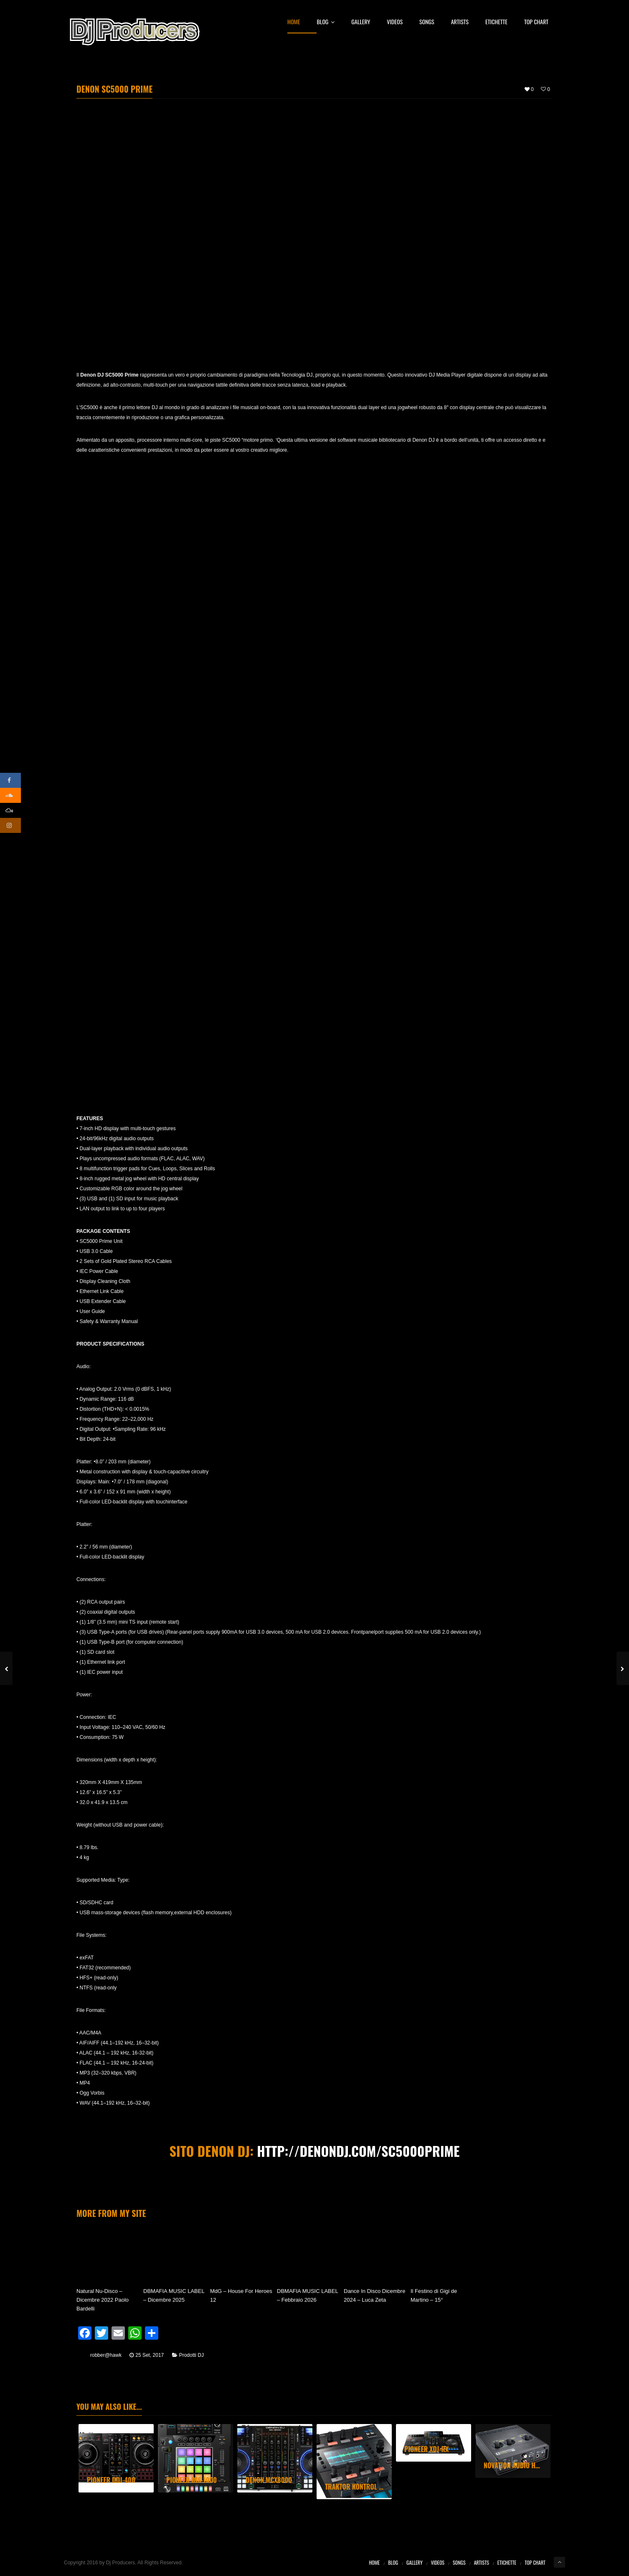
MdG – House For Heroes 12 (241, 2295)
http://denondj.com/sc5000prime (358, 2151)
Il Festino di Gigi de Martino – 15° (434, 2295)
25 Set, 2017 (149, 2355)
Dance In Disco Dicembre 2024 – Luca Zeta (374, 2295)
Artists (460, 22)
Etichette (496, 22)
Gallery (360, 22)
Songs (426, 22)
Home (293, 22)
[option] (116, 2458)
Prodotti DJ (191, 2355)
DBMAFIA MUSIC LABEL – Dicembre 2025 (173, 2295)
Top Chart (536, 22)
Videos (395, 22)
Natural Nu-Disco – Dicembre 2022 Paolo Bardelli (102, 2300)
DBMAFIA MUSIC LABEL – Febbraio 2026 (307, 2295)
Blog (326, 22)
